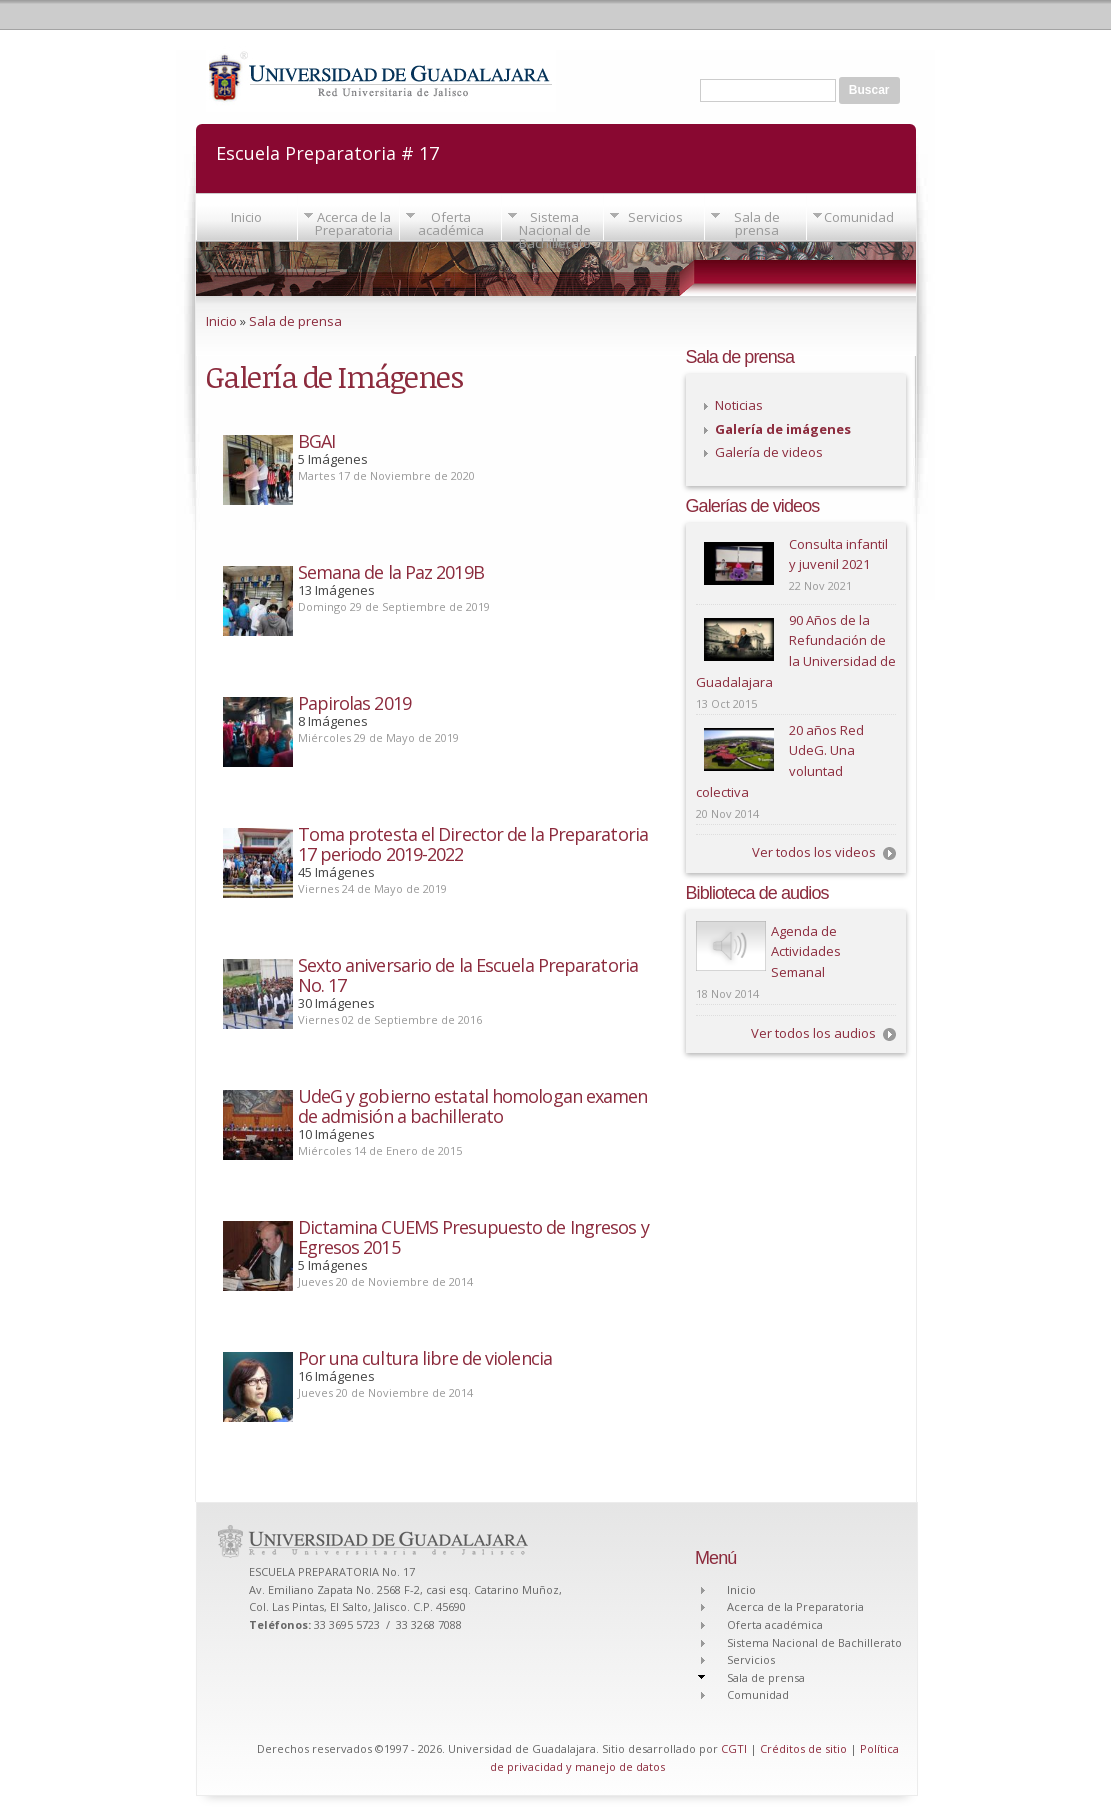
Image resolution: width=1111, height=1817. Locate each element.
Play (731, 946)
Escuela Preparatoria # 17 (327, 151)
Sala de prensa (757, 223)
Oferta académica (451, 223)
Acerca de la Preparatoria (354, 223)
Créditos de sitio (803, 1748)
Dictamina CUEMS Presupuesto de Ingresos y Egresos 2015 (473, 1237)
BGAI (316, 441)
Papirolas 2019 (354, 703)
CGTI (734, 1748)
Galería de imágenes (783, 429)
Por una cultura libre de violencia (425, 1358)
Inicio (246, 217)
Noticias (739, 405)
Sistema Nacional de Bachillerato (555, 230)
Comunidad (859, 217)
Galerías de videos (753, 506)
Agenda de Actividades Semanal (806, 952)
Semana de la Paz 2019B (391, 572)
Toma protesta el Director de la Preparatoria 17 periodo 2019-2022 (473, 844)
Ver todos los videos (814, 852)
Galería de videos (769, 452)
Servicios (655, 217)
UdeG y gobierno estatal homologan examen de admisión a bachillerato (473, 1106)
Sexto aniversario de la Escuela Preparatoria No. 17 (468, 975)
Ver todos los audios (813, 1033)
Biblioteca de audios (757, 893)
